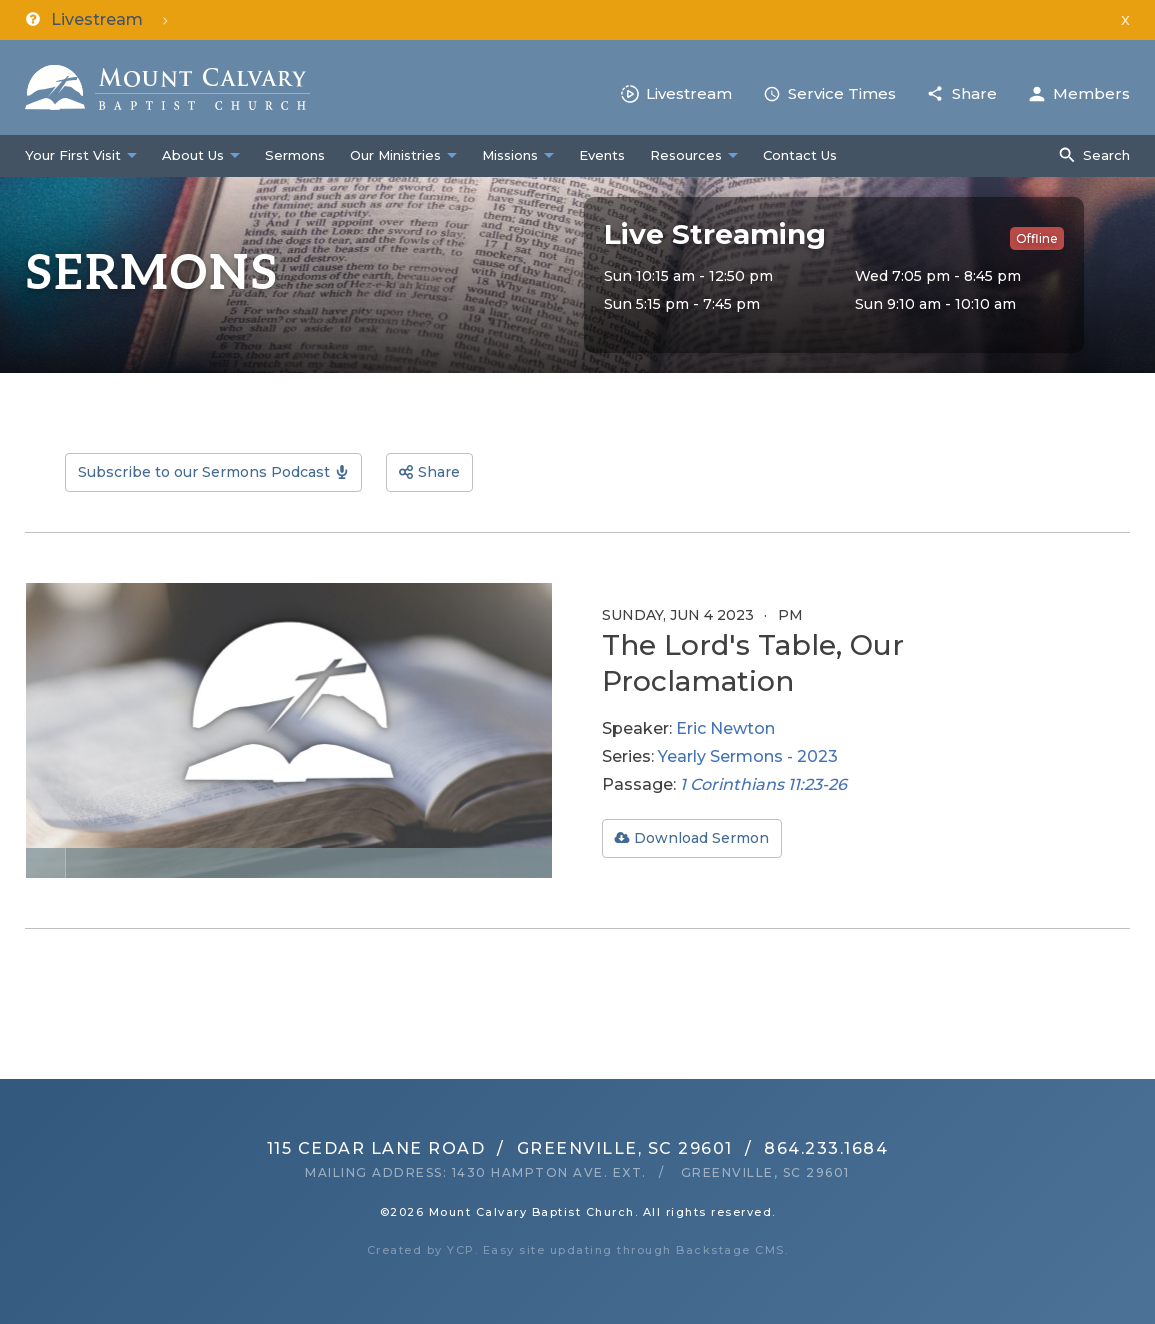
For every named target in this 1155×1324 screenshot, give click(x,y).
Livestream (689, 93)
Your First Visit (73, 155)
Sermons (295, 155)
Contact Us (800, 155)
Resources (686, 155)
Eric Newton (725, 728)
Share (974, 93)
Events (602, 155)
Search (1106, 155)
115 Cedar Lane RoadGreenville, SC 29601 (500, 1148)
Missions (510, 155)
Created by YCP (421, 1250)
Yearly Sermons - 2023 (748, 756)
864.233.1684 (826, 1148)
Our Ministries (395, 155)
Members (1091, 93)
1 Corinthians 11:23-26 (763, 784)
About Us (193, 155)
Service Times (842, 93)
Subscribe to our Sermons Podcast (204, 472)
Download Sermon (701, 838)
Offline (1037, 238)
